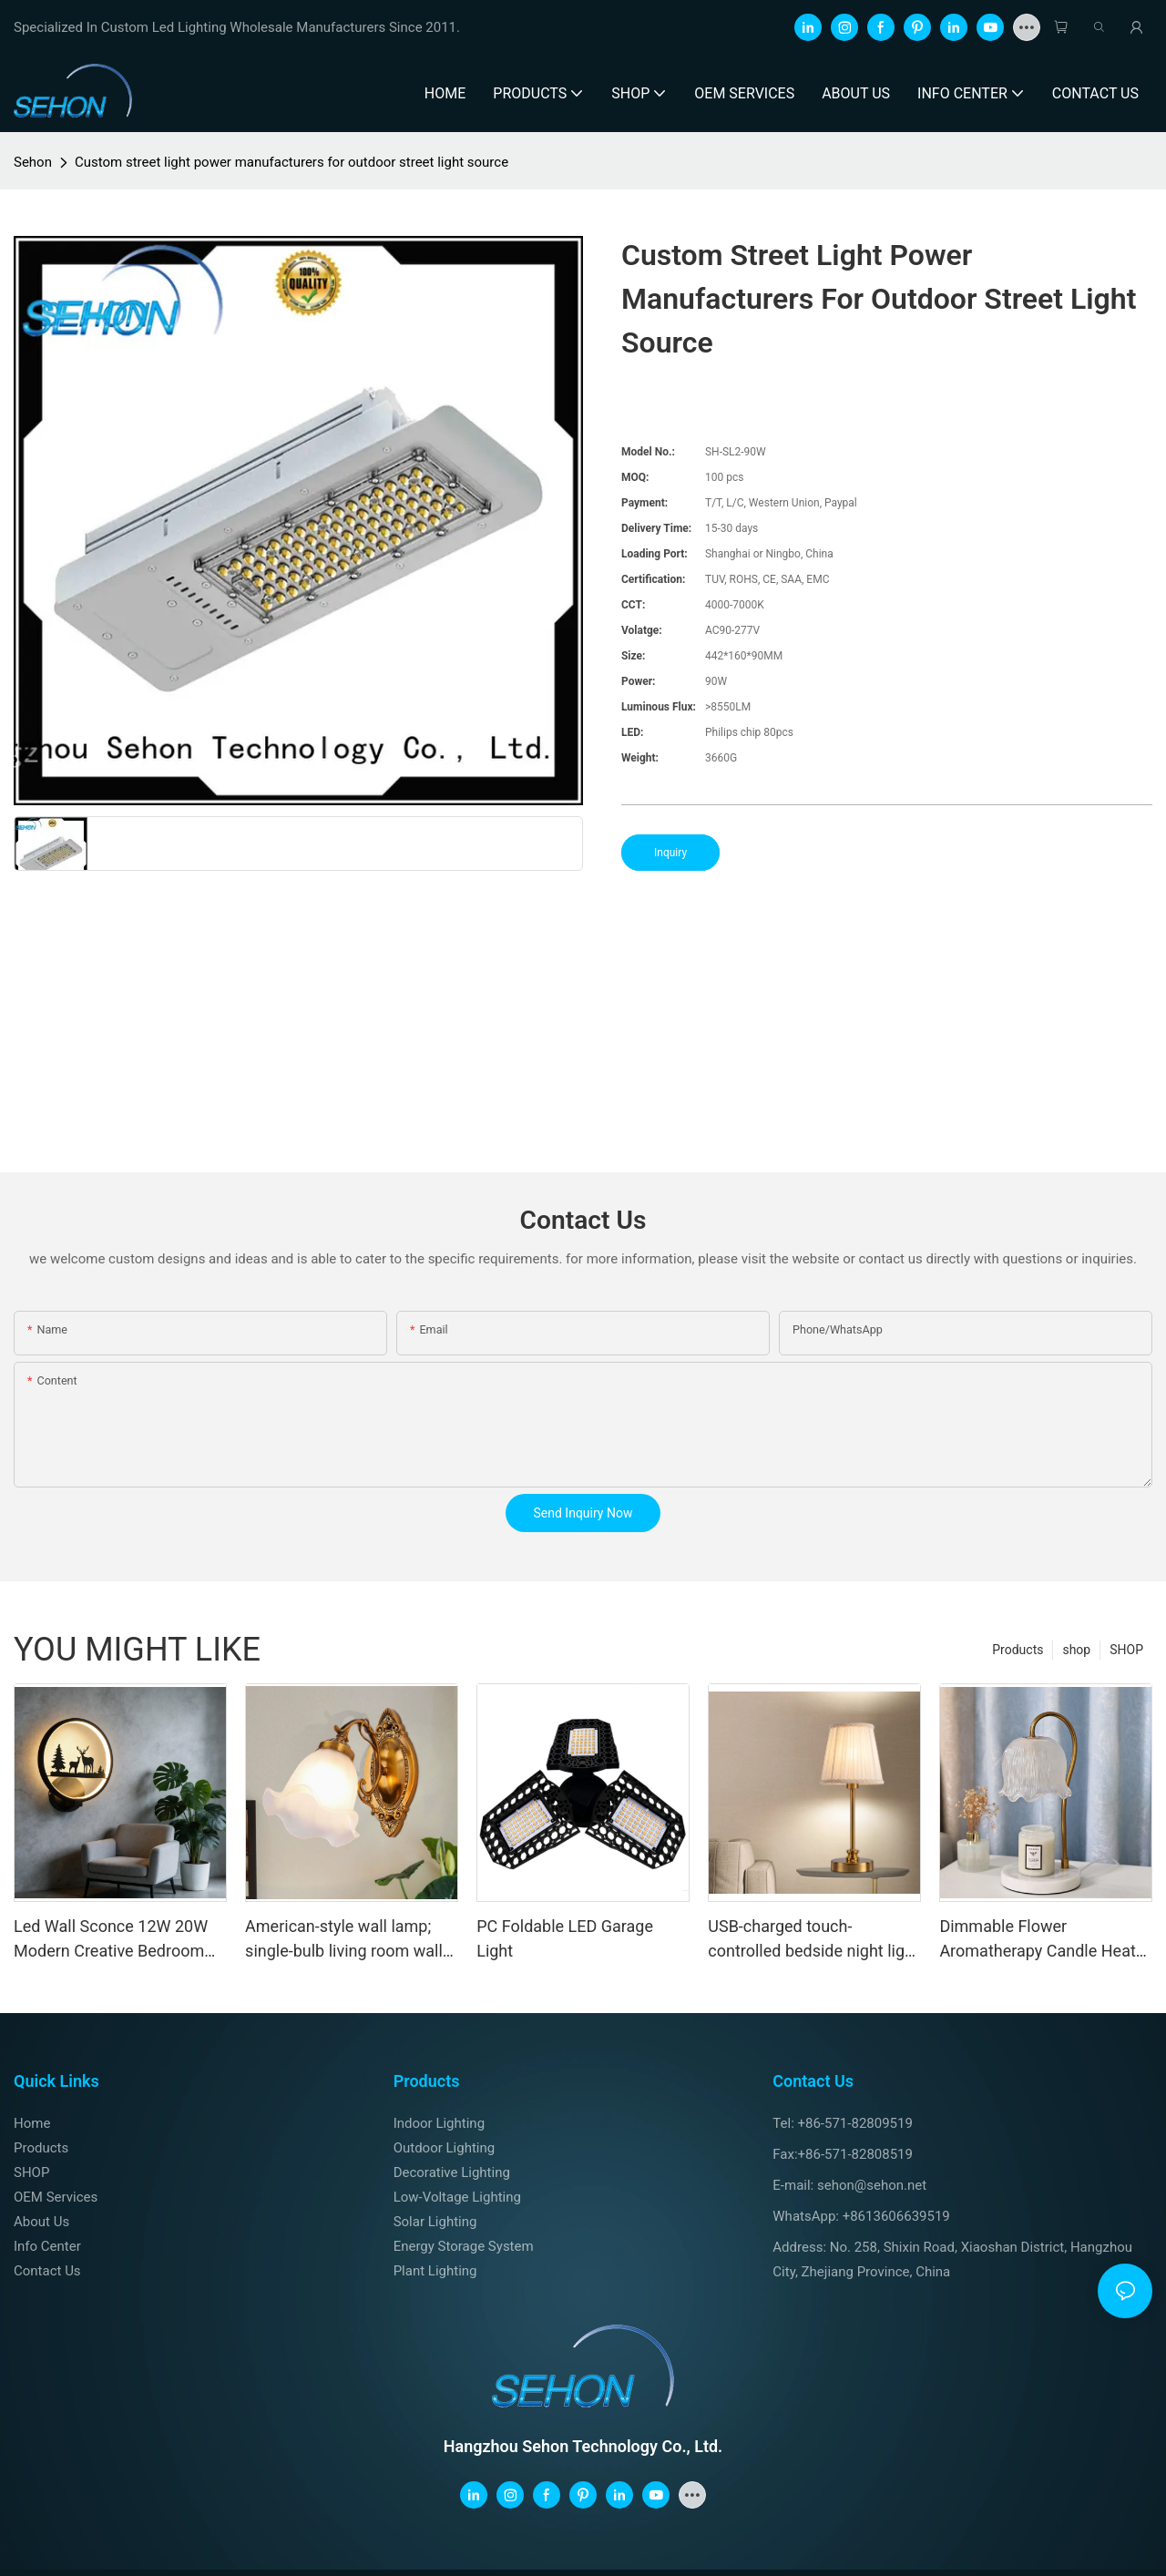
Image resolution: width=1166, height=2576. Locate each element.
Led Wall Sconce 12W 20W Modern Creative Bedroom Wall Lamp (111, 1940)
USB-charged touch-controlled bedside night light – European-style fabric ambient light (813, 1940)
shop (1076, 1649)
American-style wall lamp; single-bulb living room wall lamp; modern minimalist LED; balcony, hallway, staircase (344, 1940)
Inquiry (670, 852)
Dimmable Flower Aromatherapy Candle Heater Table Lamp (1044, 1940)
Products (1017, 1649)
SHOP (1126, 1649)
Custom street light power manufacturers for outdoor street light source (291, 162)
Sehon (33, 162)
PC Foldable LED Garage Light (564, 1938)
